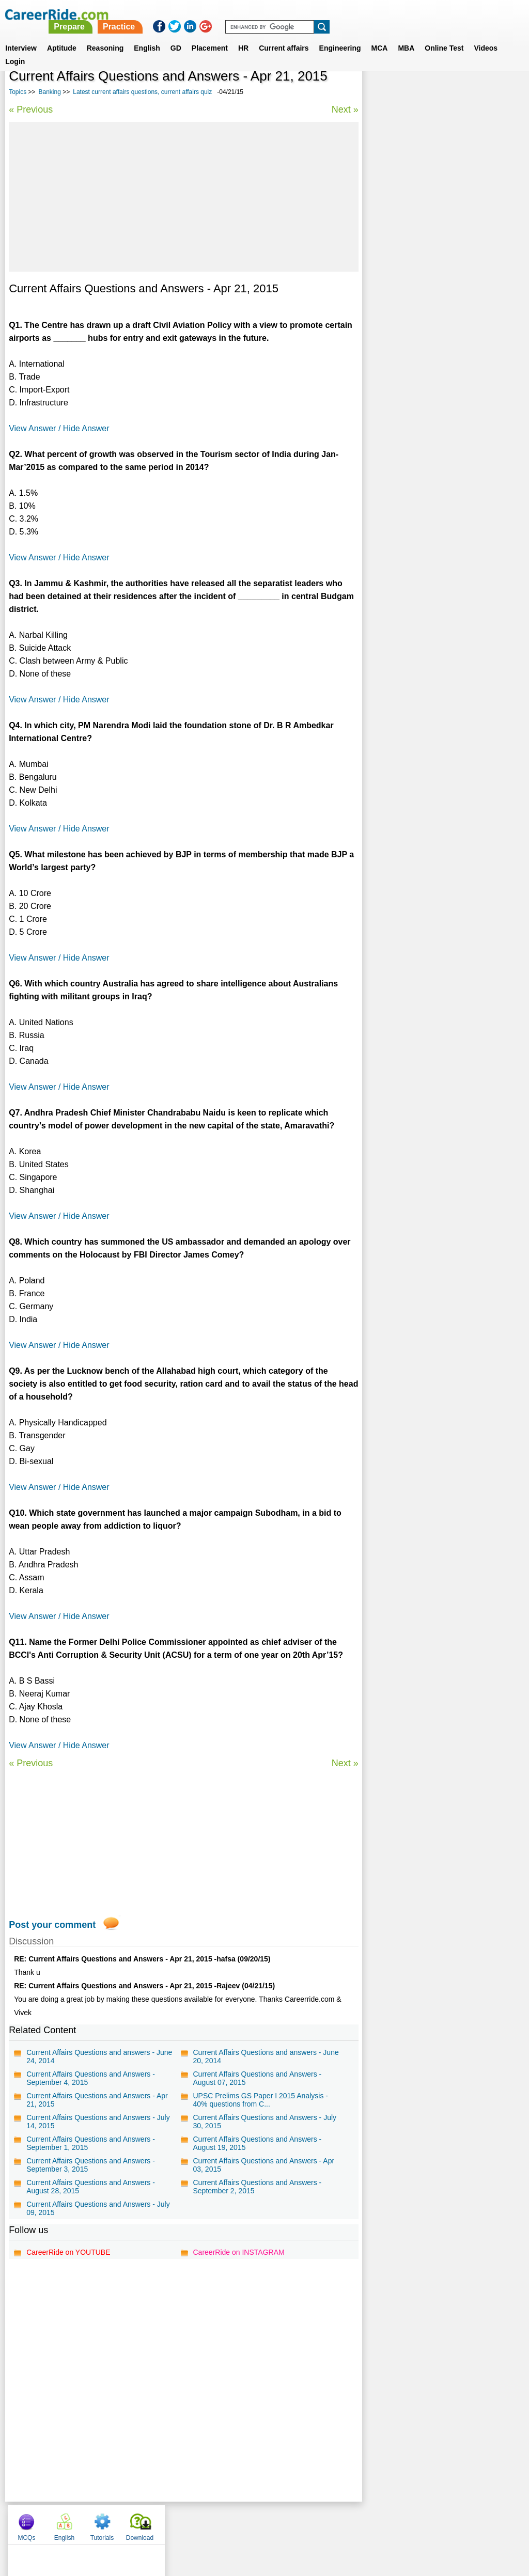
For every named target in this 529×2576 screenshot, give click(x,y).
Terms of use (260, 2522)
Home (136, 2522)
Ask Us (302, 2522)
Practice (313, 14)
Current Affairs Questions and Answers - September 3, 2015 (90, 2165)
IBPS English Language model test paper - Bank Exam (439, 320)
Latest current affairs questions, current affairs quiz (142, 92)
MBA (406, 36)
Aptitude (61, 36)
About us (171, 2522)
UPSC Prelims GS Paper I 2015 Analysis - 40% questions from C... (260, 2100)
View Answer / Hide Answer (59, 428)
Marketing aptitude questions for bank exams (432, 375)
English (147, 36)
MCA (379, 36)
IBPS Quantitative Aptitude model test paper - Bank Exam (442, 266)
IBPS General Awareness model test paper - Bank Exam (441, 348)
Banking (50, 92)
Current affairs (283, 36)
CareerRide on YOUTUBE (68, 2252)
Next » (344, 109)
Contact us (212, 2522)
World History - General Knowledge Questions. (428, 293)
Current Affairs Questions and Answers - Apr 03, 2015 (263, 2165)
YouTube (337, 2522)
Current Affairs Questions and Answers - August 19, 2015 (257, 2143)
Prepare (263, 14)
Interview (21, 36)
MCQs (383, 93)
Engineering (340, 36)
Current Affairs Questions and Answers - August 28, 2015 (90, 2186)
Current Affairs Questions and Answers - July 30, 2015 (264, 2121)
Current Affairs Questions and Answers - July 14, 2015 (98, 2121)
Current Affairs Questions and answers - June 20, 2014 (265, 2056)
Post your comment (52, 1925)
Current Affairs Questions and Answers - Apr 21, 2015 (97, 2100)
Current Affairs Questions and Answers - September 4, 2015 (90, 2078)
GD (175, 36)
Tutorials (459, 93)
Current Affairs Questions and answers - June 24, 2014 (99, 2056)
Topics (17, 92)
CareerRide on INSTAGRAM (238, 2252)
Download (496, 93)
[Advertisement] (183, 196)
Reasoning (105, 36)
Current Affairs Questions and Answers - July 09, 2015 (98, 2208)
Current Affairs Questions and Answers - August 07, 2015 (257, 2078)
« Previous (31, 109)
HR (243, 36)
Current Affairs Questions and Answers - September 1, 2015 (90, 2143)
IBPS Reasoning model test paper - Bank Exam (437, 403)
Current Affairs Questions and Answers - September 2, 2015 (257, 2186)
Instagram (378, 2522)
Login (15, 49)
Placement (210, 36)
